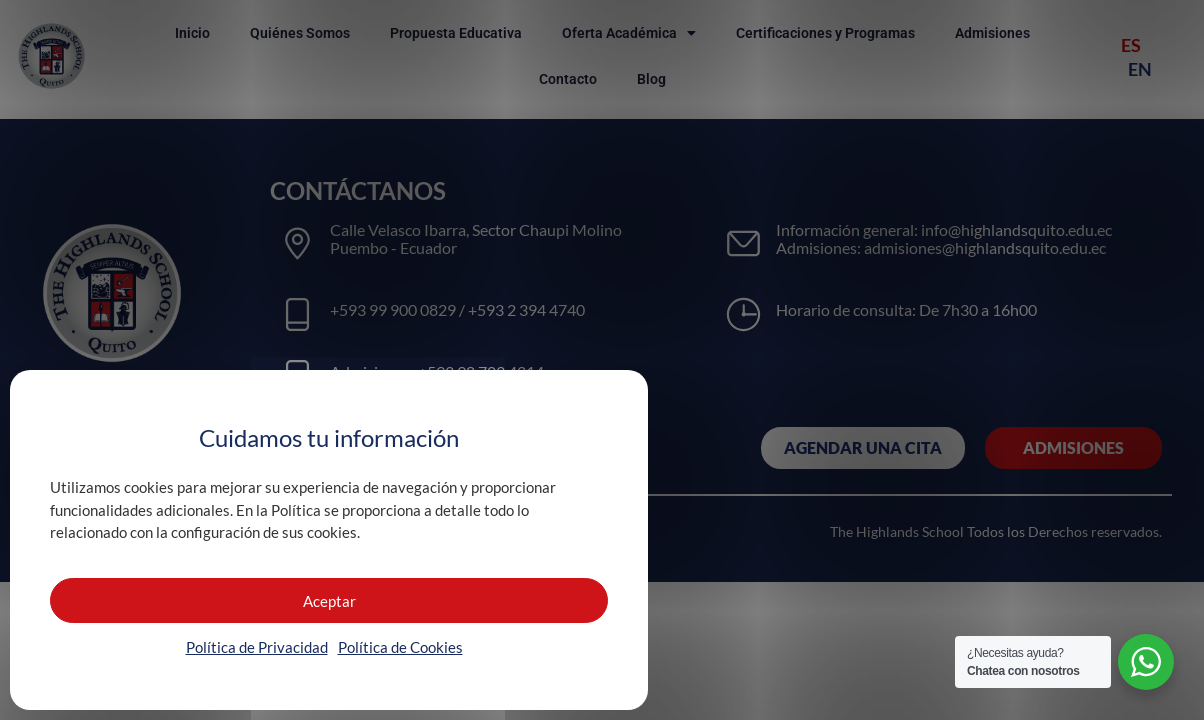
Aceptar (329, 601)
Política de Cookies (400, 647)
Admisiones (992, 33)
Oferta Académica (629, 33)
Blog (651, 79)
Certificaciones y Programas (825, 33)
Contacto (568, 79)
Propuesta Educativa (456, 33)
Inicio (192, 33)
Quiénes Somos (300, 33)
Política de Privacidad (257, 647)
